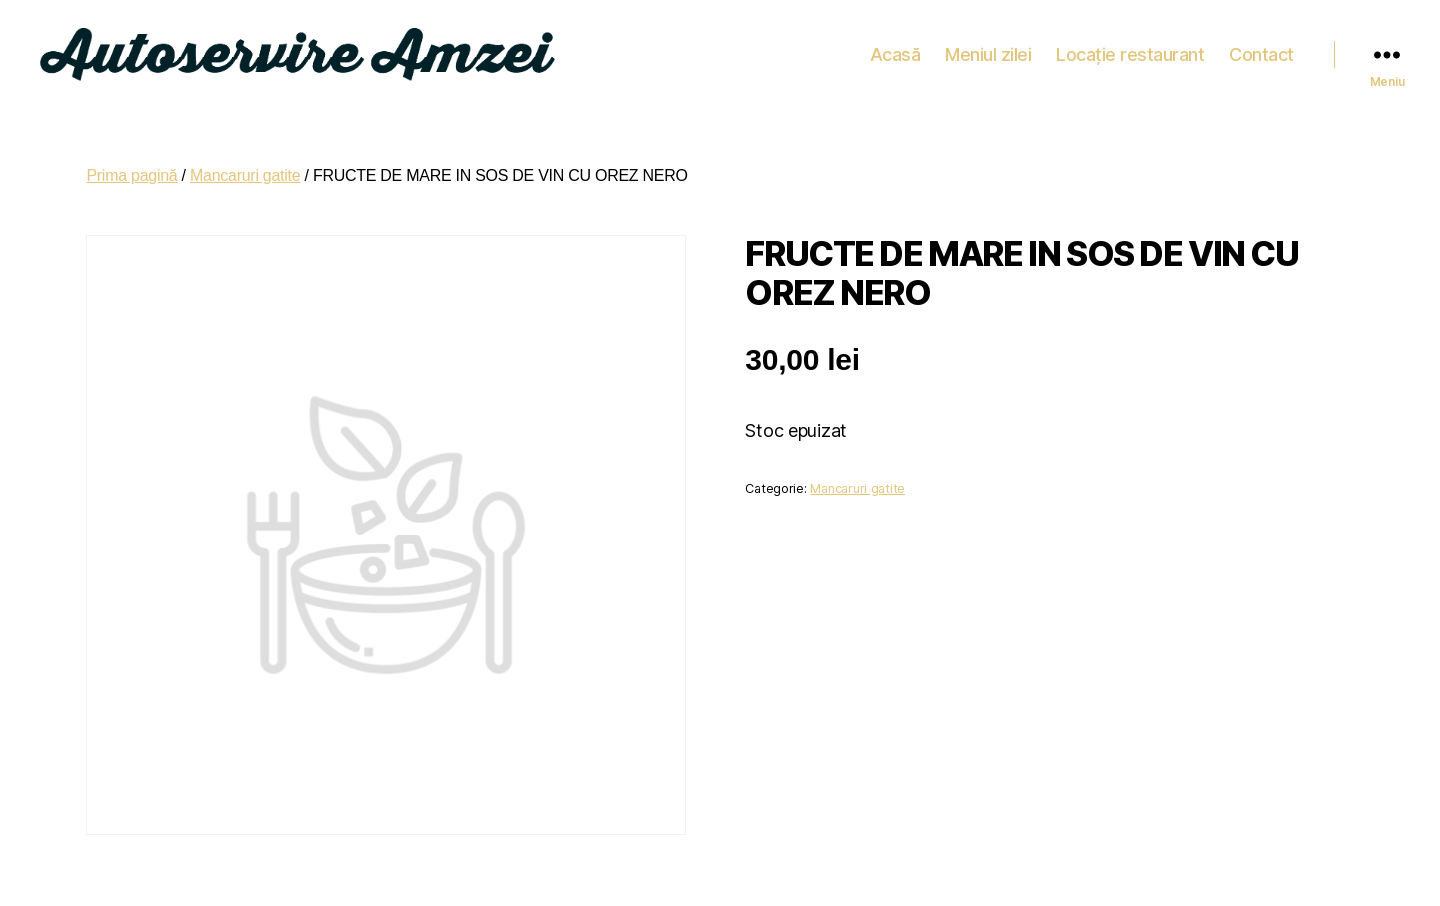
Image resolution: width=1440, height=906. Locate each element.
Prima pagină (131, 166)
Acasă (895, 49)
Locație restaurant (1130, 49)
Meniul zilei (988, 49)
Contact (1261, 49)
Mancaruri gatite (245, 166)
